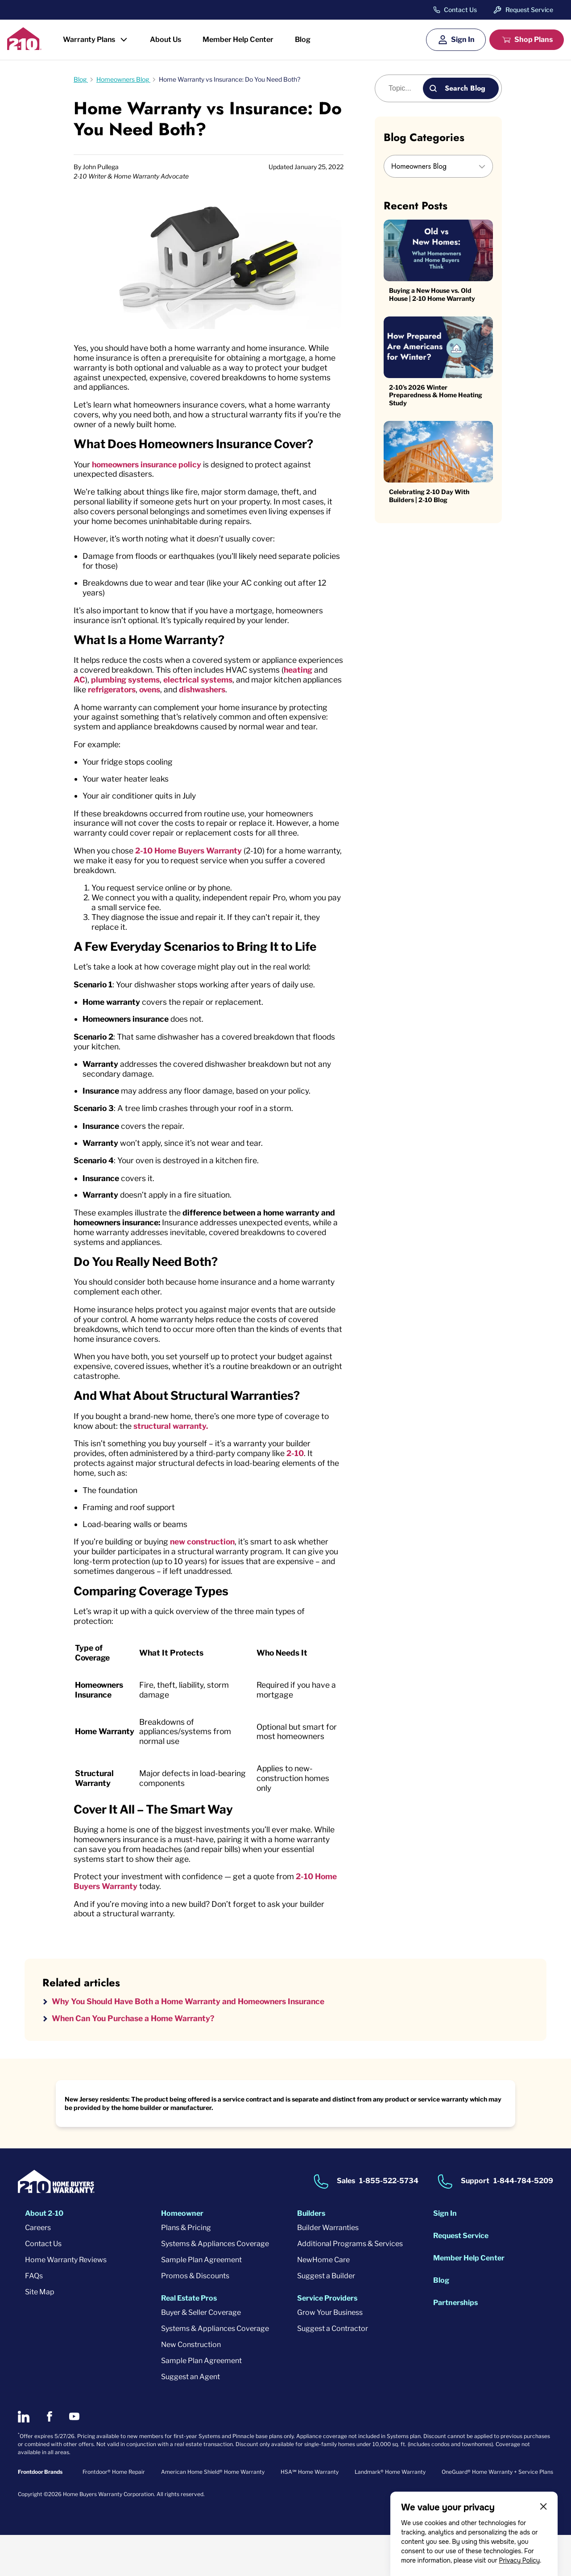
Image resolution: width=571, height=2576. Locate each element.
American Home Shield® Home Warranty (213, 2512)
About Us (165, 39)
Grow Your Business (330, 2353)
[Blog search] (404, 88)
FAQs (34, 2317)
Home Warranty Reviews (66, 2301)
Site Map (39, 2333)
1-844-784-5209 (523, 2222)
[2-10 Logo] (24, 47)
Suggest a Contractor (332, 2369)
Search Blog (465, 88)
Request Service (529, 9)
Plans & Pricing (186, 2268)
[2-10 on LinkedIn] (23, 2458)
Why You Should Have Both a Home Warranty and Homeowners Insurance (196, 2042)
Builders (311, 2254)
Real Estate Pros (189, 2339)
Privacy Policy (519, 2560)
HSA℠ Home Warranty (310, 2512)
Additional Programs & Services (350, 2285)
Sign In (463, 39)
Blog (302, 39)
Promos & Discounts (195, 2317)
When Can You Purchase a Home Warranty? (138, 2059)
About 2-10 (44, 2254)
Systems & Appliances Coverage (215, 2285)
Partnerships (455, 2343)
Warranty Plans (89, 39)
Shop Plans (533, 39)
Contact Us (460, 9)
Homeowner (182, 2254)
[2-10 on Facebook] (49, 2458)
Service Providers (327, 2339)
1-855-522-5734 (388, 2222)
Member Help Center (238, 39)
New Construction (191, 2385)
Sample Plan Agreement (201, 2301)
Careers (38, 2268)
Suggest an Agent (190, 2418)
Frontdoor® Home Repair (114, 2512)
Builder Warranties (328, 2268)
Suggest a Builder (326, 2317)
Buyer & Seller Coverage (201, 2353)
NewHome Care (323, 2301)
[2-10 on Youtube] (74, 2458)
